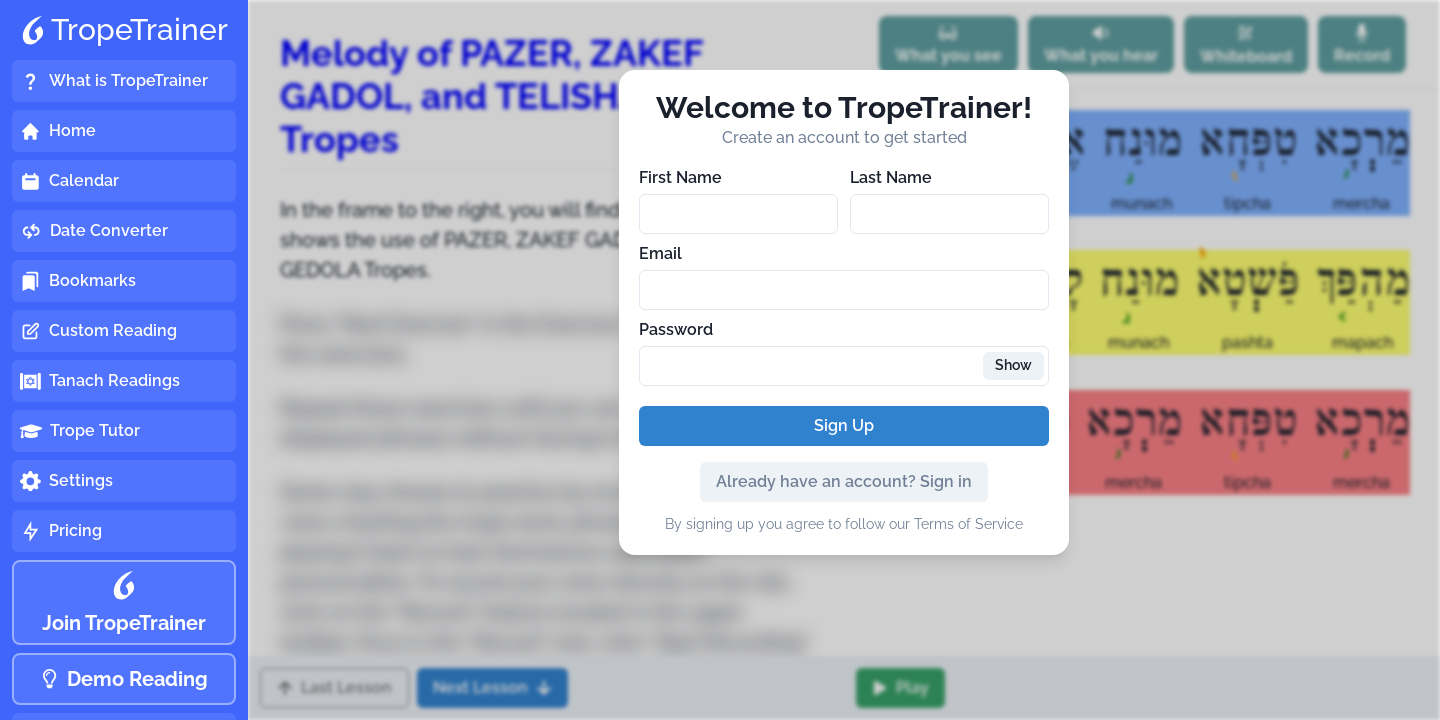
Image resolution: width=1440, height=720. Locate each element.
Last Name (891, 177)
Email (660, 253)
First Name (680, 177)
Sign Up (844, 425)
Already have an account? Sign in (844, 481)
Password (676, 329)
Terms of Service (968, 524)
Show (1013, 365)
